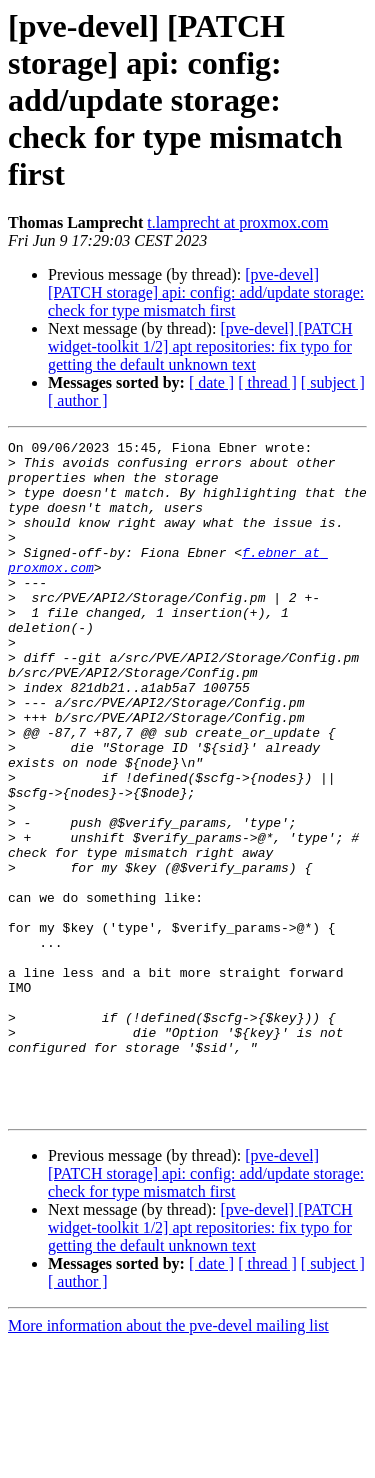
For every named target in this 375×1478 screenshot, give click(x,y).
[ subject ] (333, 382)
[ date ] (211, 382)
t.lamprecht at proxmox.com (237, 222)
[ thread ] (267, 382)
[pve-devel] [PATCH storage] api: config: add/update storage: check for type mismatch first (206, 292)
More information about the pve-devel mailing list (168, 1460)
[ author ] (78, 400)
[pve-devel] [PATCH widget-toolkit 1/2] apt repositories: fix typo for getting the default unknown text (200, 346)
